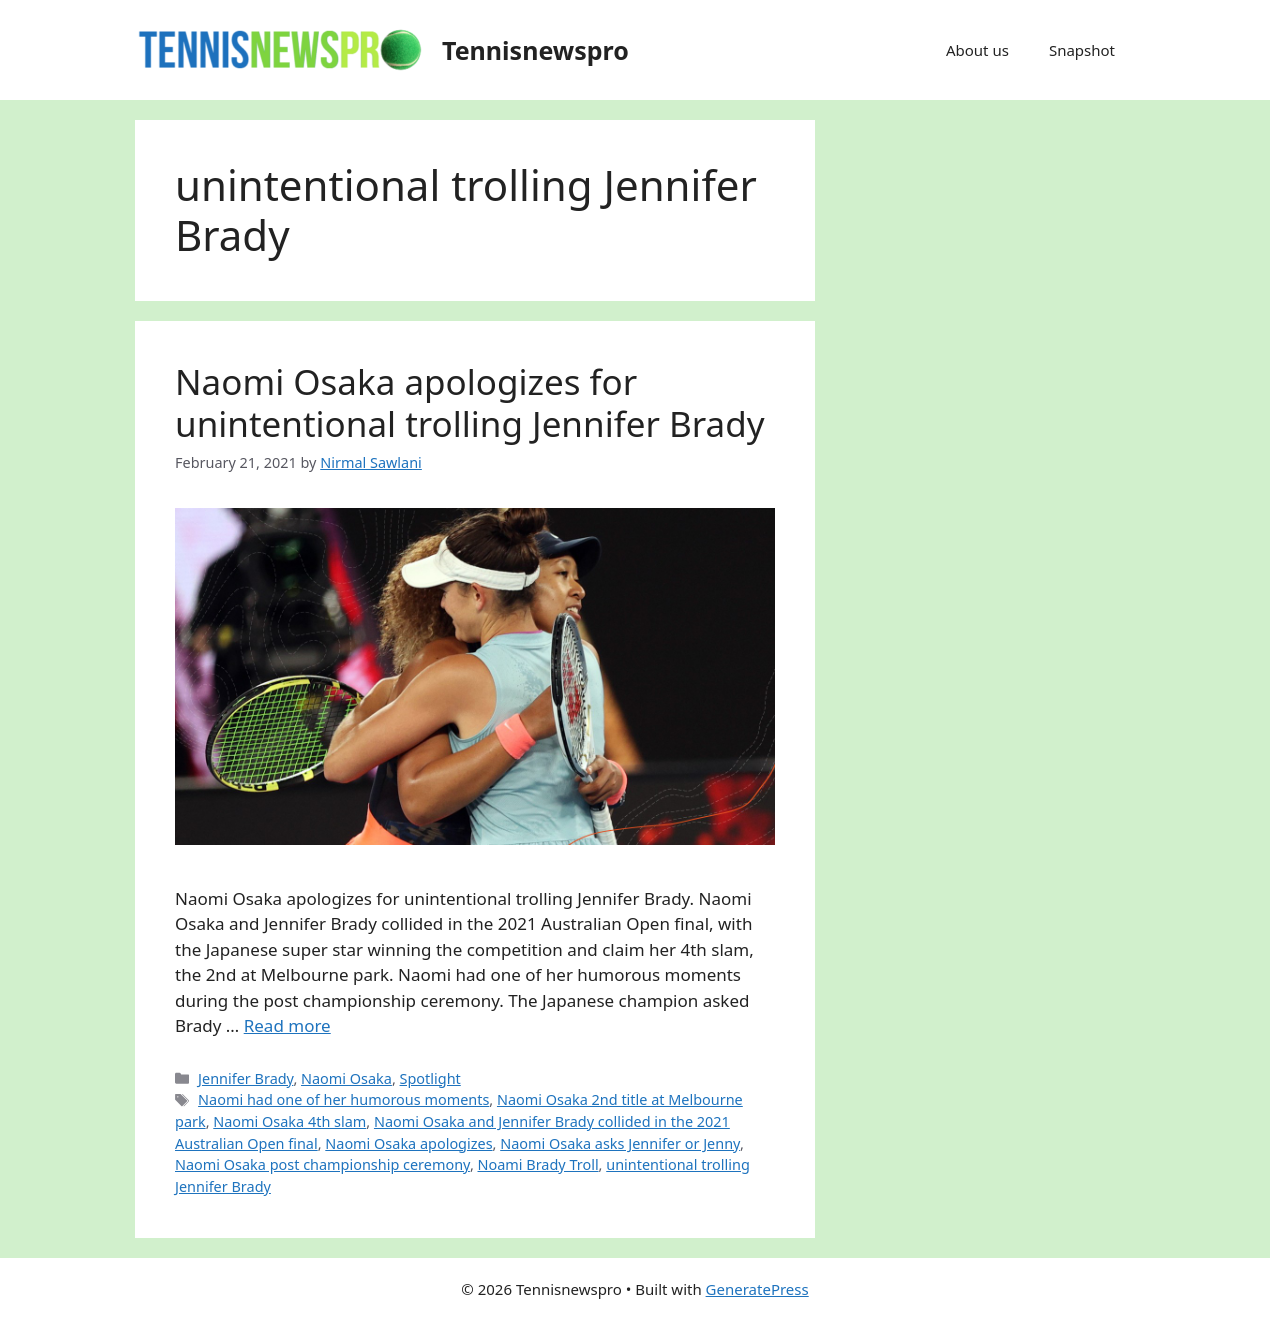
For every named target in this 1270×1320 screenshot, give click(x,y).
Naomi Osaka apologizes (408, 1143)
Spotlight (430, 1078)
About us (977, 50)
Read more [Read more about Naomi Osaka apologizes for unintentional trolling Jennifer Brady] (287, 1025)
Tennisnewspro (535, 50)
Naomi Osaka (346, 1078)
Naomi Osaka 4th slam (289, 1121)
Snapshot (1082, 50)
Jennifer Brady (245, 1078)
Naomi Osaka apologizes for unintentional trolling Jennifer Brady (470, 402)
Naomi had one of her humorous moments (343, 1099)
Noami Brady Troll (538, 1164)
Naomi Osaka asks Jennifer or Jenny (620, 1143)
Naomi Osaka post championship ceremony (322, 1164)
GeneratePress (757, 1289)
